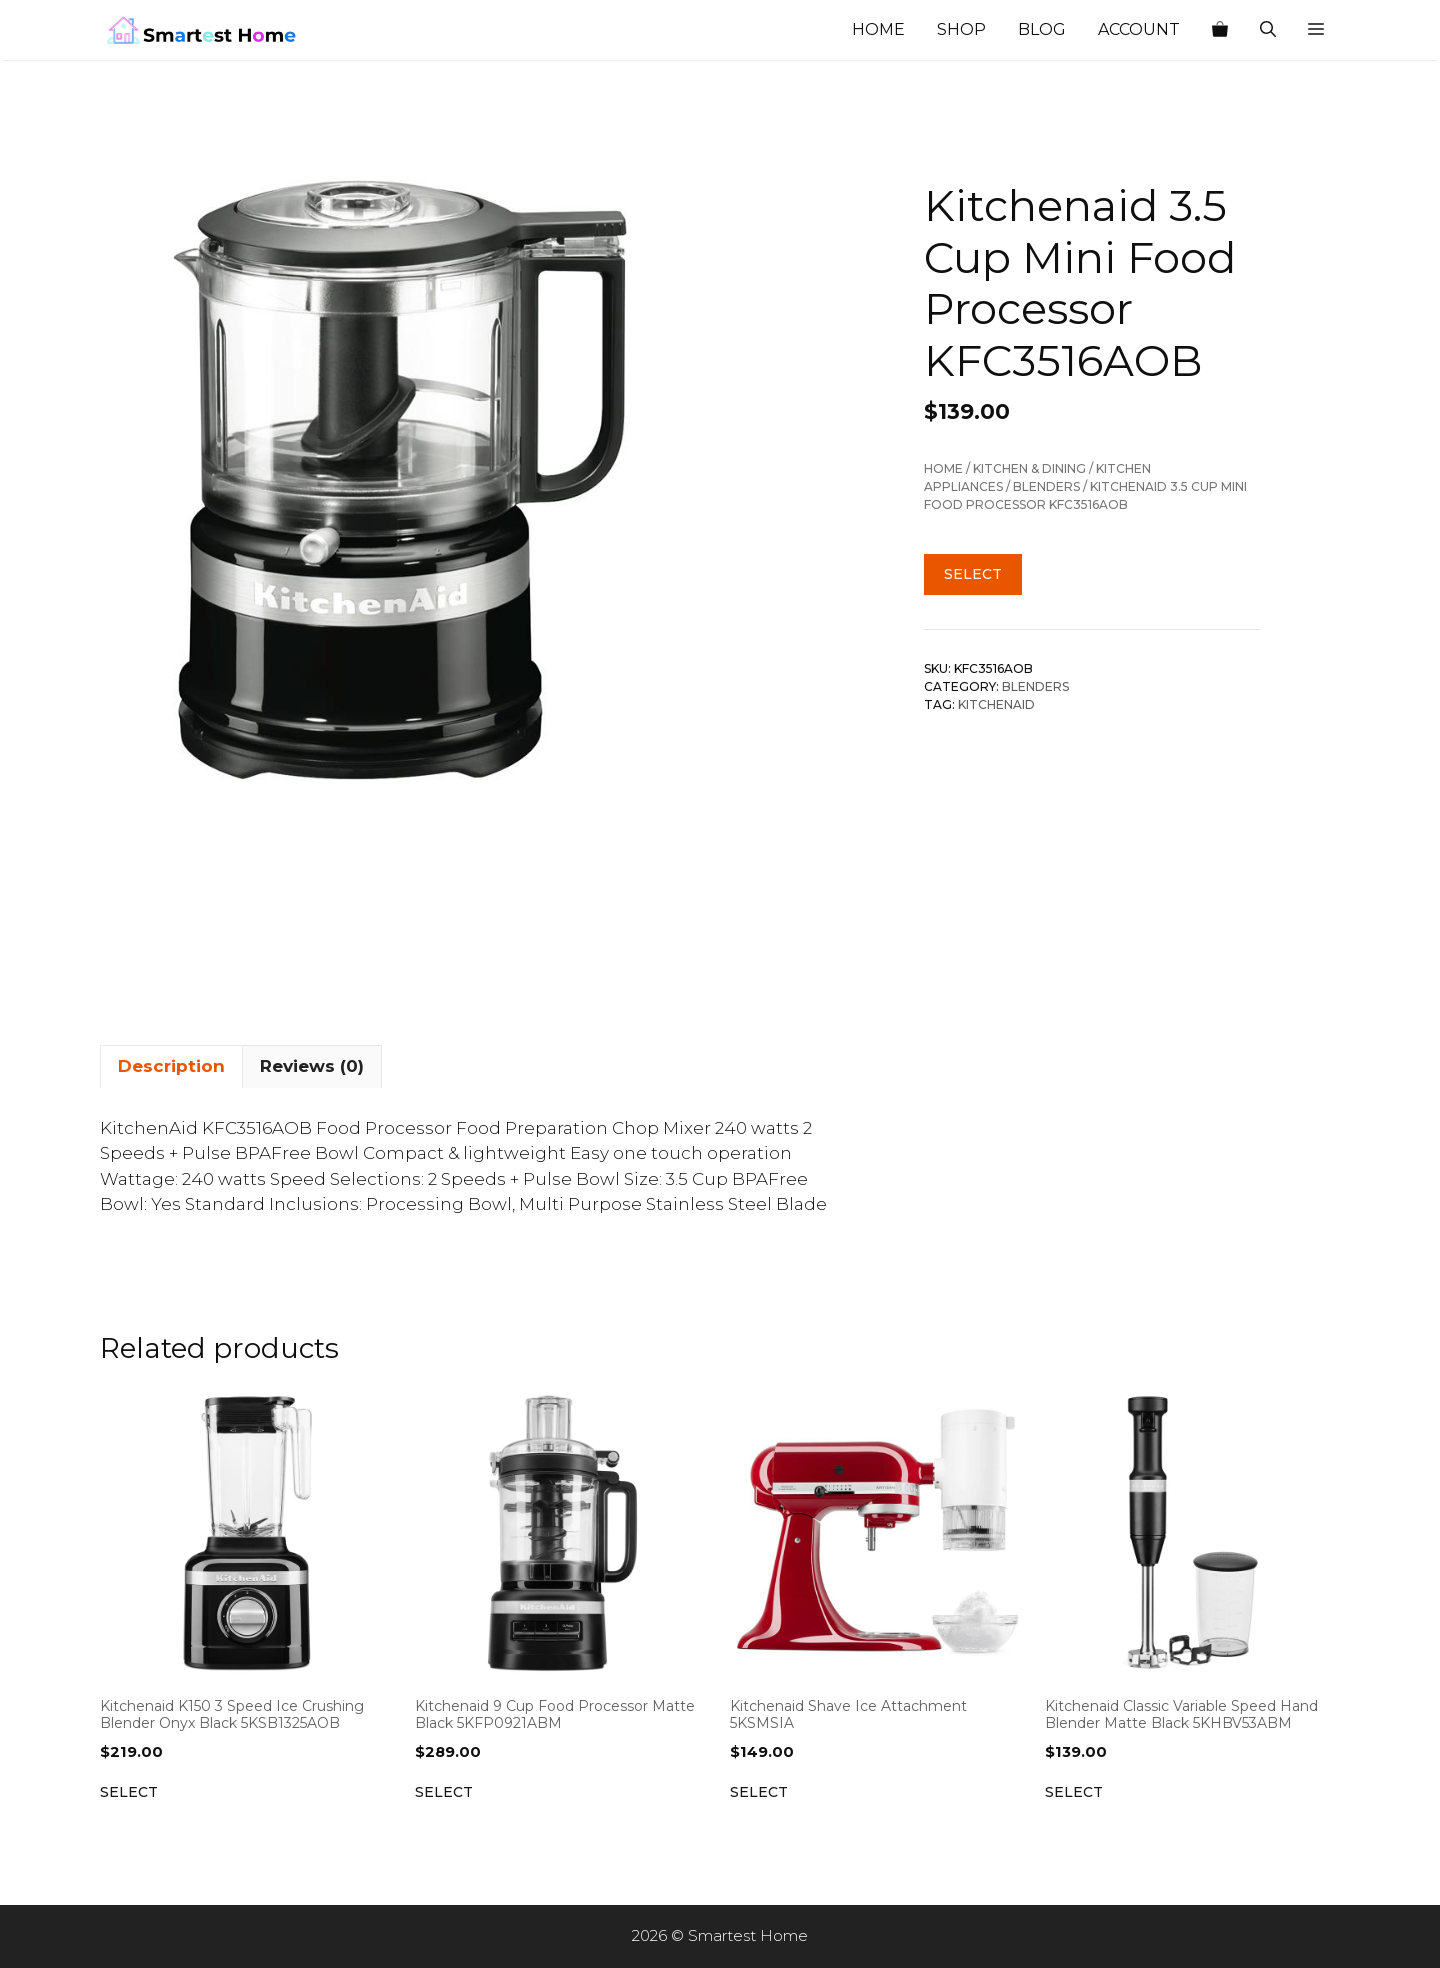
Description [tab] (171, 1066)
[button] (1316, 30)
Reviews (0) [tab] (312, 1066)
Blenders (1046, 486)
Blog (1042, 29)
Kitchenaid (996, 704)
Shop (961, 29)
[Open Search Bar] (1268, 30)
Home (878, 29)
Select (973, 574)
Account (1139, 29)
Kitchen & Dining (1029, 468)
